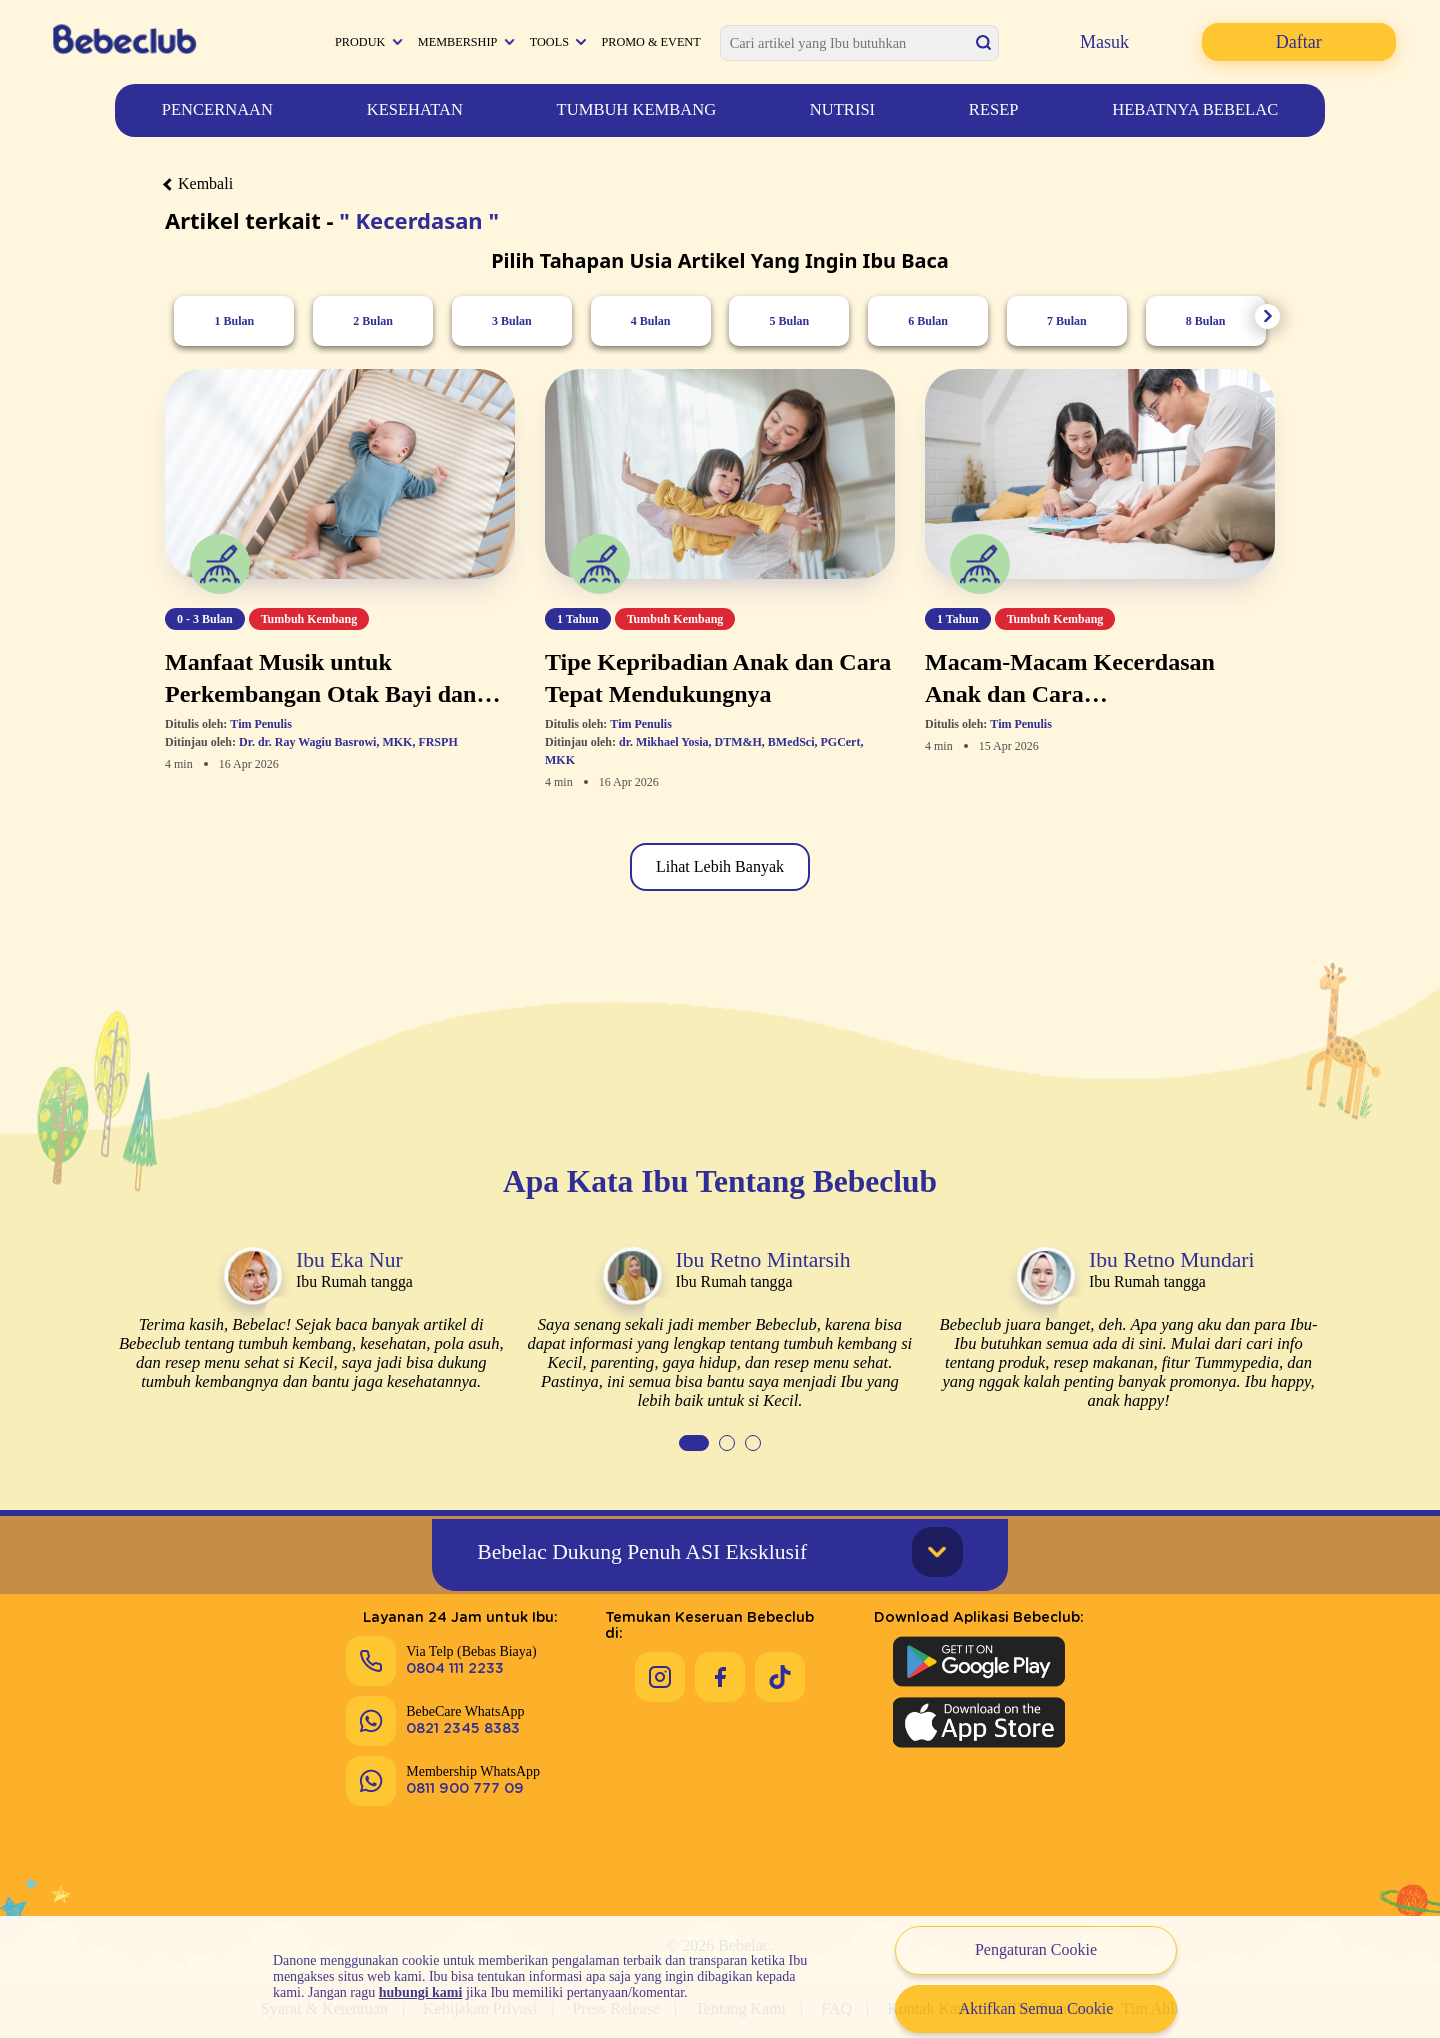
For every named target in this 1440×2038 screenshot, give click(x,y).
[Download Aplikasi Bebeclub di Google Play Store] (979, 1659)
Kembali (199, 183)
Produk (360, 42)
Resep (994, 109)
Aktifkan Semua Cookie (1036, 2008)
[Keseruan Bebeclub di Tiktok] (780, 1659)
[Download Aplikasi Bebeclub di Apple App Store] (979, 1720)
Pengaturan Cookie (1036, 1949)
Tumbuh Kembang (637, 109)
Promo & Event (650, 42)
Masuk (1104, 42)
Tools (549, 42)
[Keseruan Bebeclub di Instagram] (660, 1659)
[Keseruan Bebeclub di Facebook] (720, 1659)
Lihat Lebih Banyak (720, 866)
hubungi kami (421, 1992)
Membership (458, 42)
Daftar (1299, 42)
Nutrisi (842, 109)
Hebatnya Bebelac (1195, 109)
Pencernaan (217, 109)
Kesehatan (415, 109)
